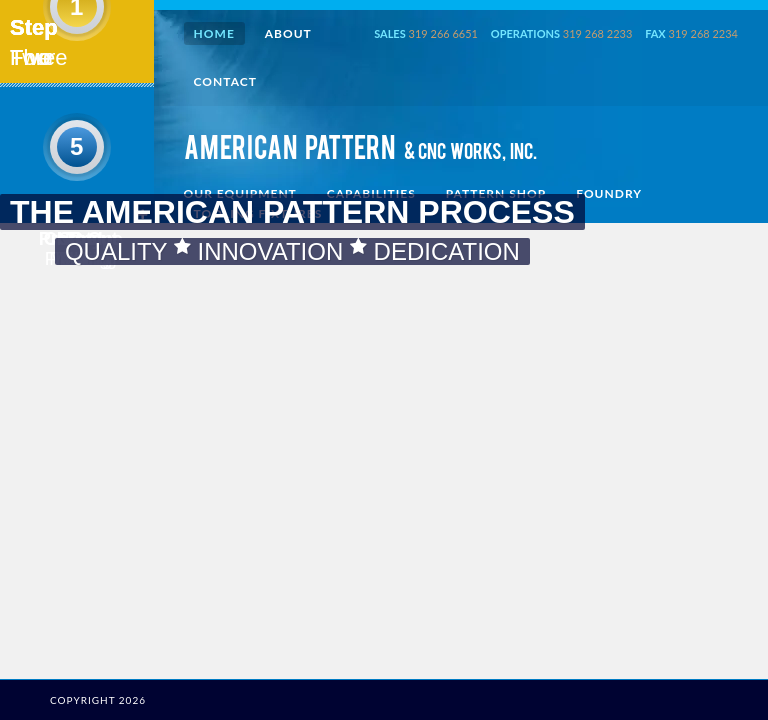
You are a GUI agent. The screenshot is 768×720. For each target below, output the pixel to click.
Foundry (609, 193)
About (288, 33)
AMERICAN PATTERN (360, 151)
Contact (225, 81)
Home (214, 33)
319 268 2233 (597, 33)
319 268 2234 (703, 33)
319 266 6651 (443, 33)
